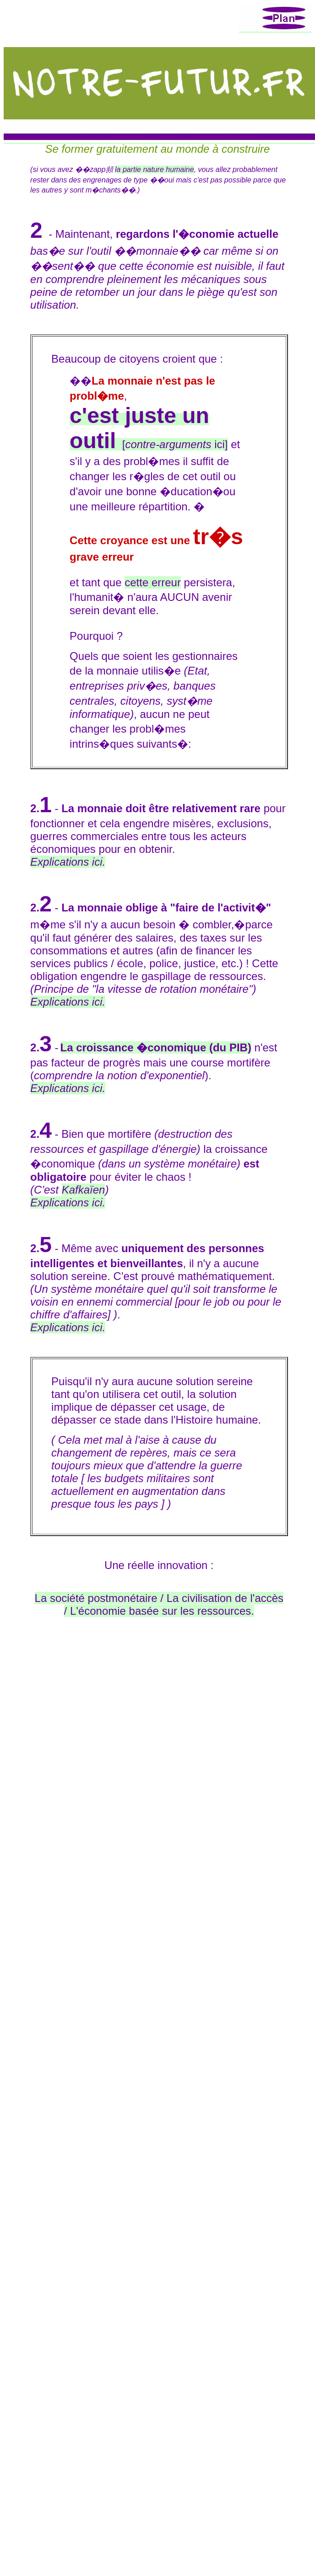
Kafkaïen (83, 1190)
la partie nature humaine (154, 169)
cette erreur (153, 582)
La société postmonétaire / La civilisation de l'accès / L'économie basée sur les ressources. (159, 1604)
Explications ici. (67, 1002)
